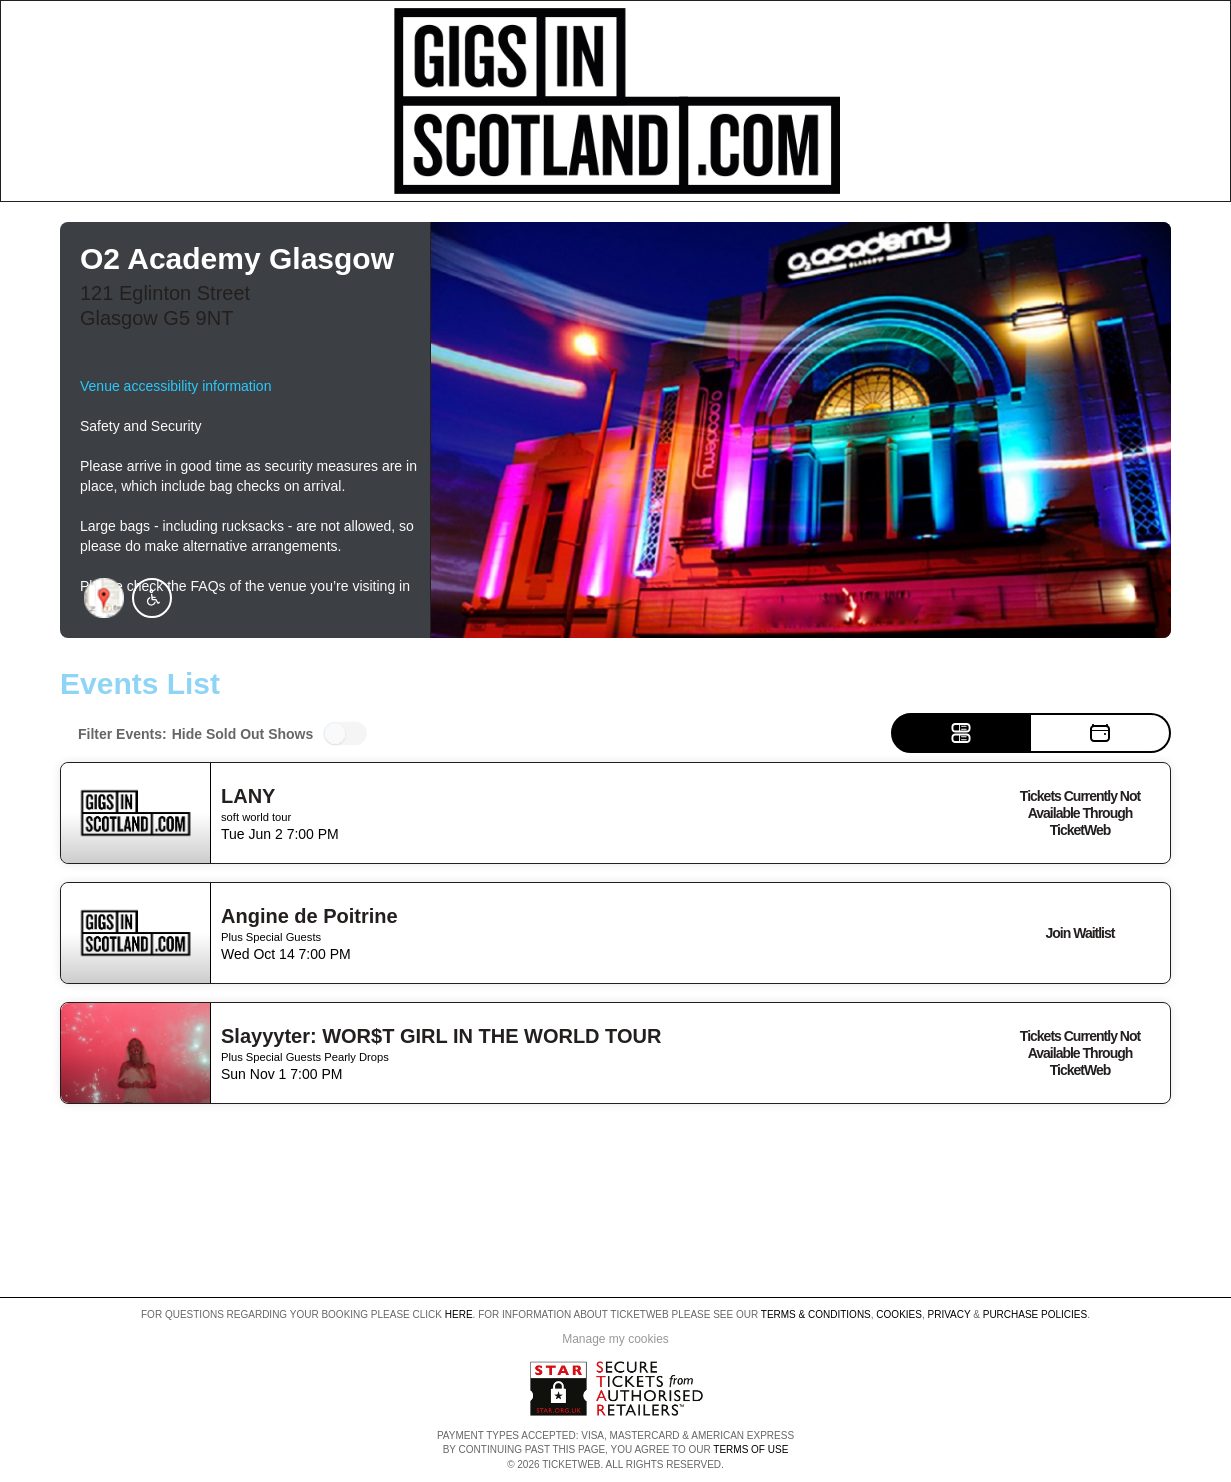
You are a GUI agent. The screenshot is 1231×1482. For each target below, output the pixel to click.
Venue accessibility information (175, 386)
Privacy (949, 1314)
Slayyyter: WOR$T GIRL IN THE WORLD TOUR (441, 1036)
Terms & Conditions (816, 1314)
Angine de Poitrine (309, 916)
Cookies (899, 1314)
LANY (248, 796)
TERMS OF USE (750, 1449)
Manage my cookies (615, 1339)
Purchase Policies (1035, 1314)
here (459, 1314)
